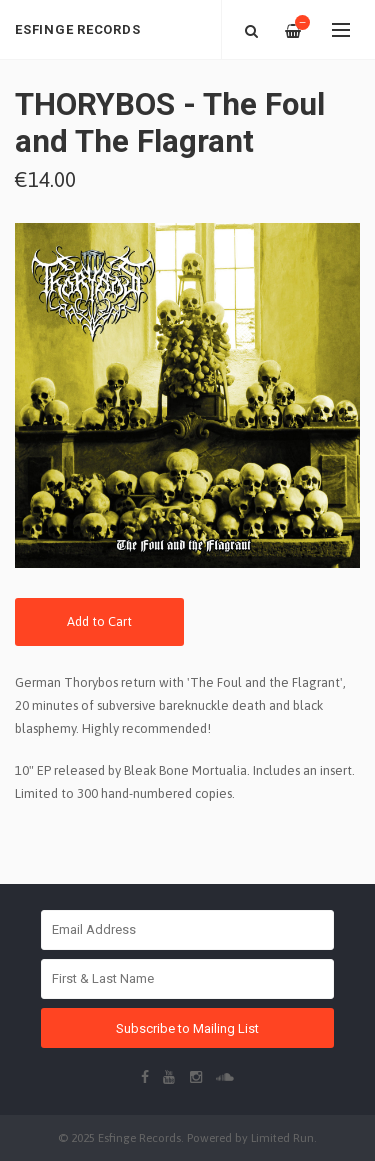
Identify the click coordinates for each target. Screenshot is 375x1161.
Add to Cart (99, 621)
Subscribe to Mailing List (187, 1028)
